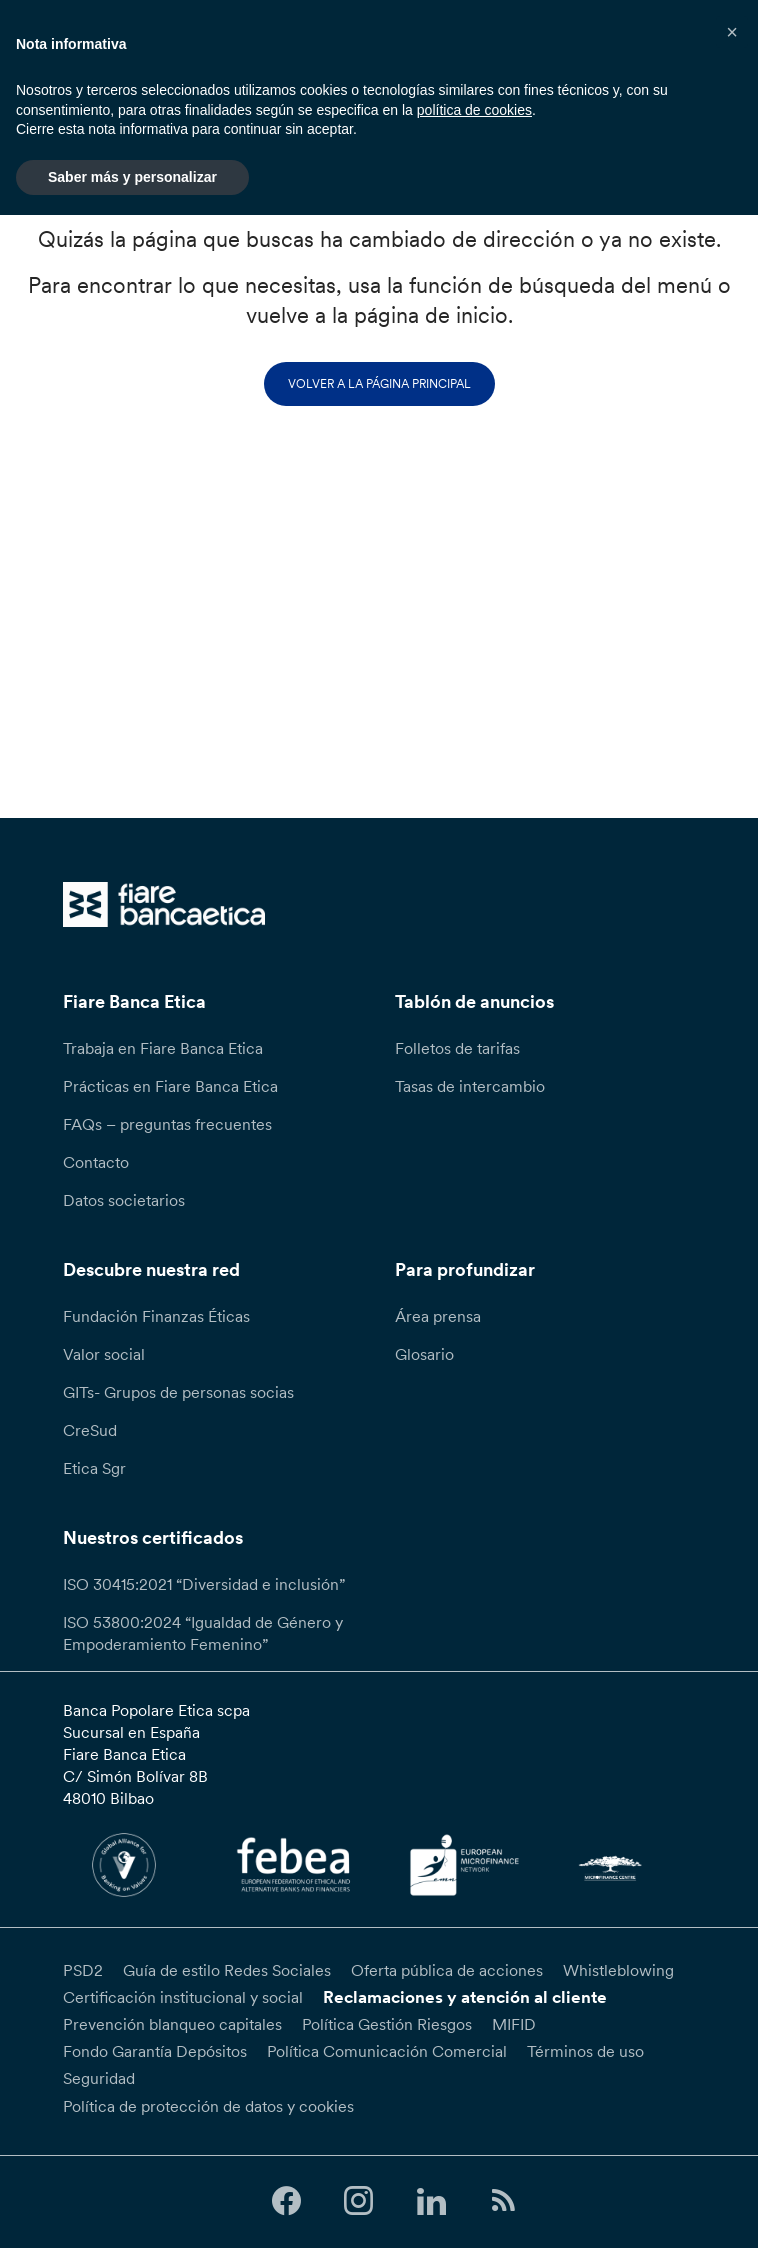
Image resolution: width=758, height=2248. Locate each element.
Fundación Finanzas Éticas (156, 1316)
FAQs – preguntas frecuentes (167, 1124)
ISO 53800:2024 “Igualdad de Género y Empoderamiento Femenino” (203, 1633)
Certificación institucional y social (183, 1997)
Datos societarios (124, 1200)
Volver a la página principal (379, 383)
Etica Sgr (94, 1468)
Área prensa (438, 1316)
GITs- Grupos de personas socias (178, 1392)
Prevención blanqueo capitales (172, 2024)
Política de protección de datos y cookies (208, 2106)
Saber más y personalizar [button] (132, 177)
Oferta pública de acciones (447, 1970)
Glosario (424, 1354)
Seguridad (99, 2078)
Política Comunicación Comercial (387, 2051)
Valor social (104, 1354)
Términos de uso (585, 2051)
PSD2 (83, 1970)
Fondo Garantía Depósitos (155, 2051)
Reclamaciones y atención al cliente (465, 1997)
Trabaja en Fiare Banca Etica (163, 1048)
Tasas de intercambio (470, 1086)
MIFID (514, 2024)
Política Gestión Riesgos (387, 2024)
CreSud (90, 1430)
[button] (732, 32)
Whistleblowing (618, 1970)
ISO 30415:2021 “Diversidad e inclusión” (204, 1584)
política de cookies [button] (474, 110)
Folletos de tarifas (457, 1048)
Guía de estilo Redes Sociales (227, 1970)
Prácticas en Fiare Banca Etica (170, 1086)
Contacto (96, 1162)
